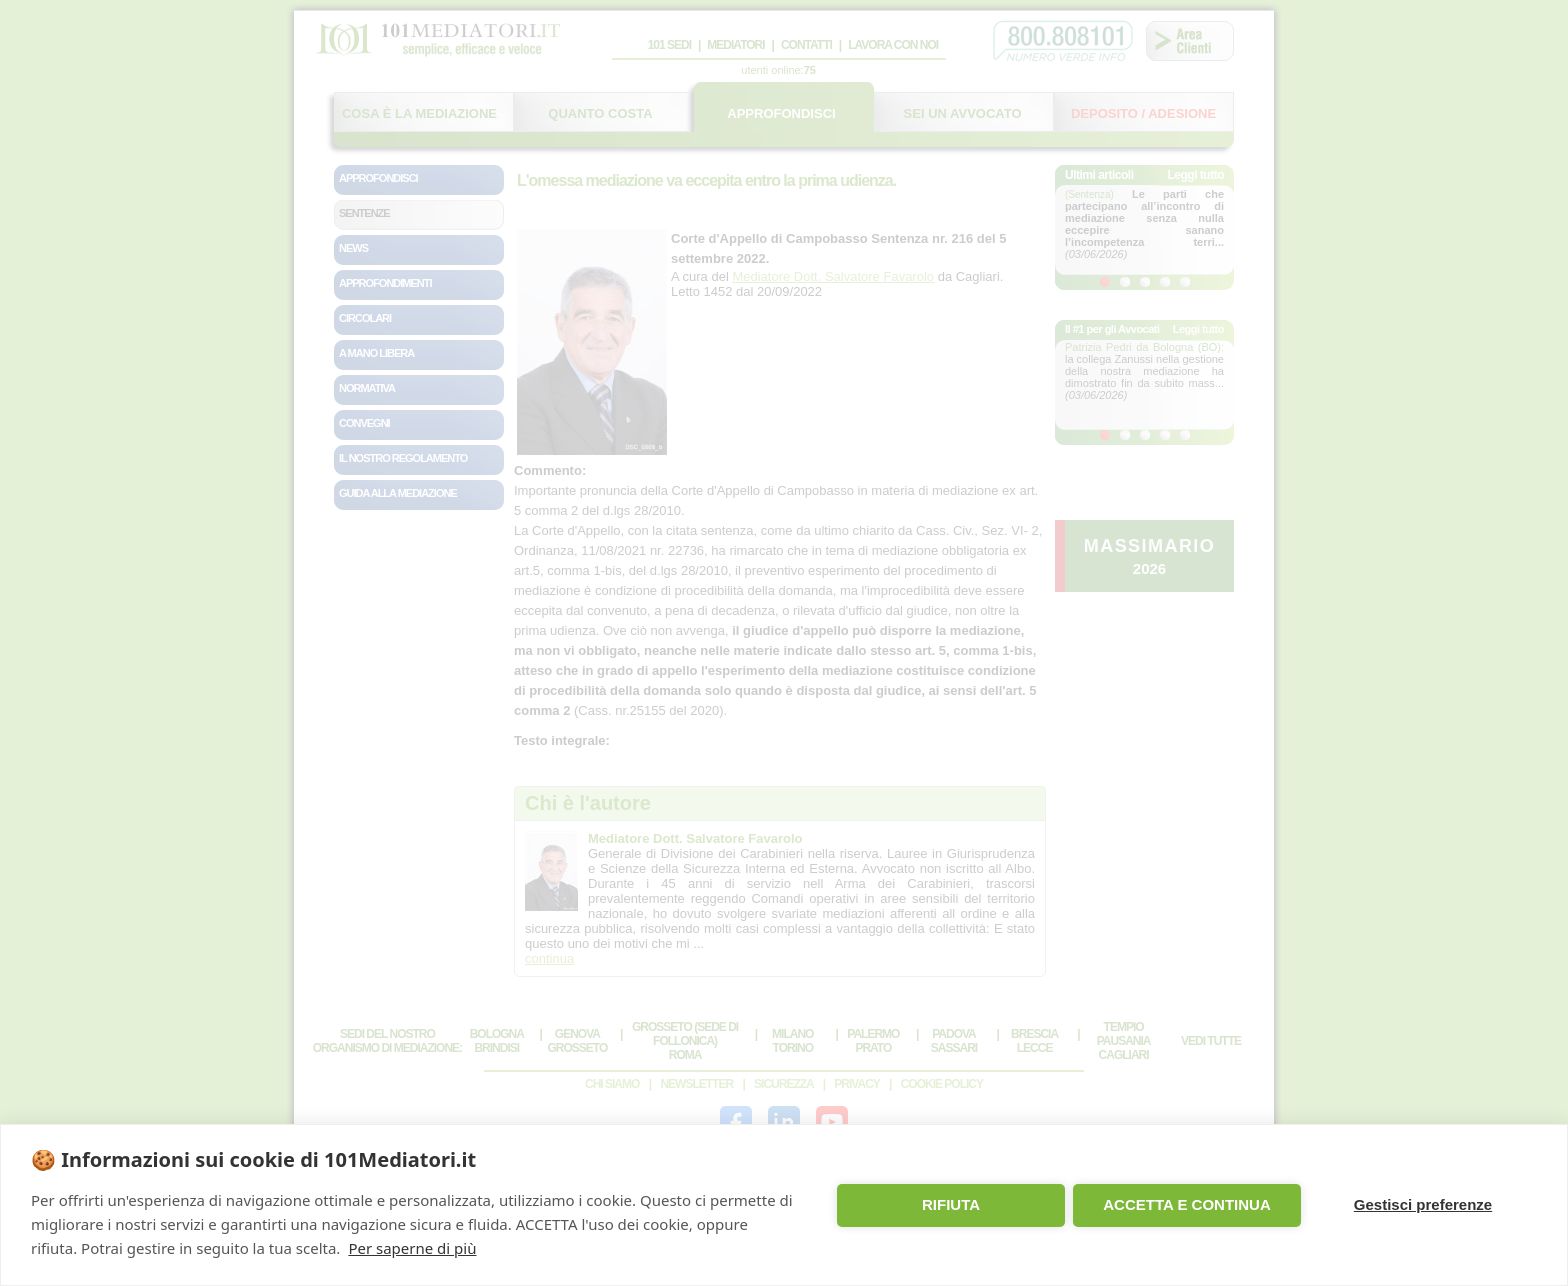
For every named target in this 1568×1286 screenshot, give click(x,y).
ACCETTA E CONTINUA (1187, 1204)
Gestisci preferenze (1423, 1204)
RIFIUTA (951, 1204)
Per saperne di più (412, 1248)
